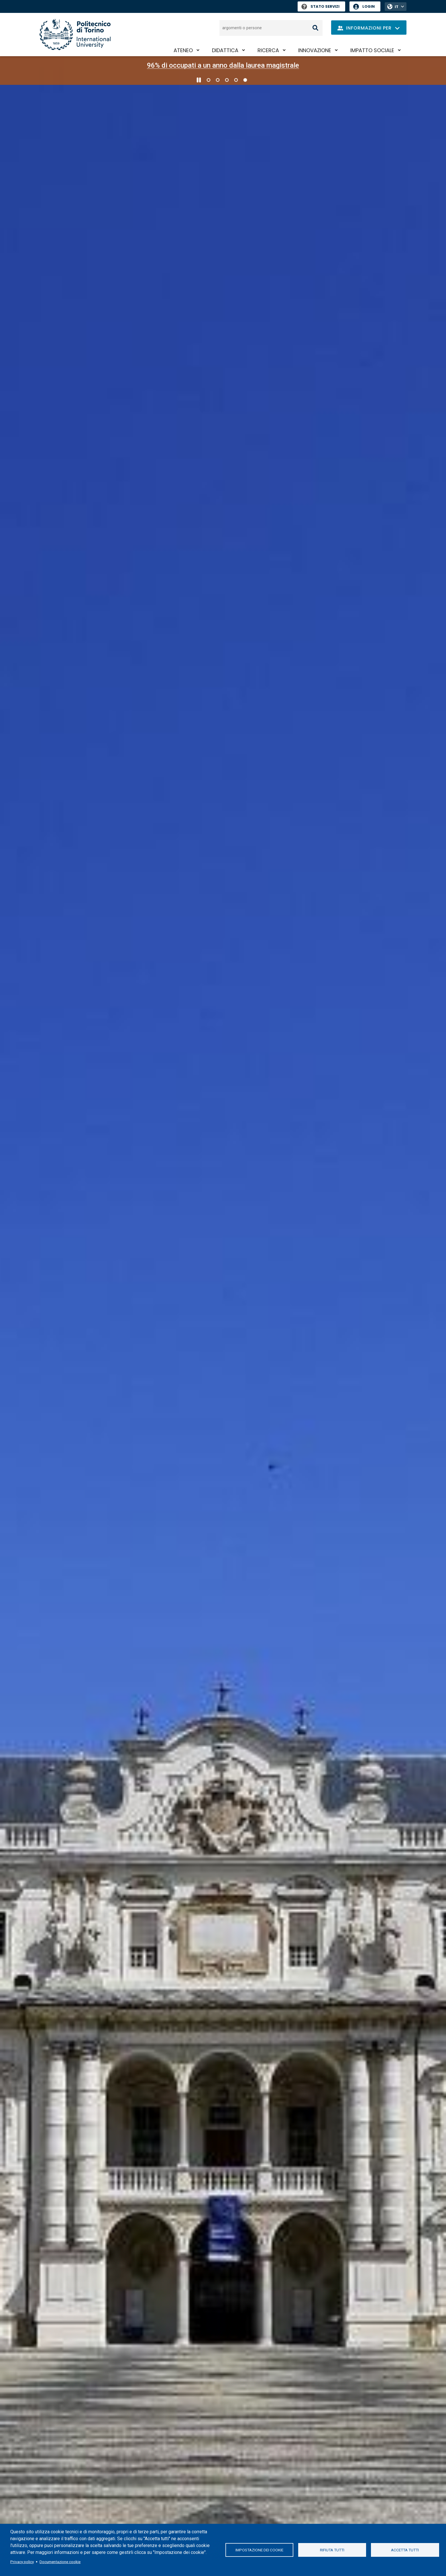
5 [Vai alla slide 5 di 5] (245, 80)
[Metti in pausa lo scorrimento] (198, 80)
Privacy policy (22, 2561)
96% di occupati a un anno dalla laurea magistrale (223, 65)
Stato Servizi (320, 6)
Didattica (225, 50)
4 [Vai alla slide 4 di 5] (236, 80)
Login (368, 6)
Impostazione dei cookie (259, 2550)
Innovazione (314, 50)
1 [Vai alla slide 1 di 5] (208, 80)
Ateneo (183, 50)
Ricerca (268, 50)
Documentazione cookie (60, 2561)
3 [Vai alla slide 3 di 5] (226, 80)
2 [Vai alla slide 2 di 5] (217, 80)
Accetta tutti (405, 2550)
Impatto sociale (372, 50)
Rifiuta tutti (332, 2550)
